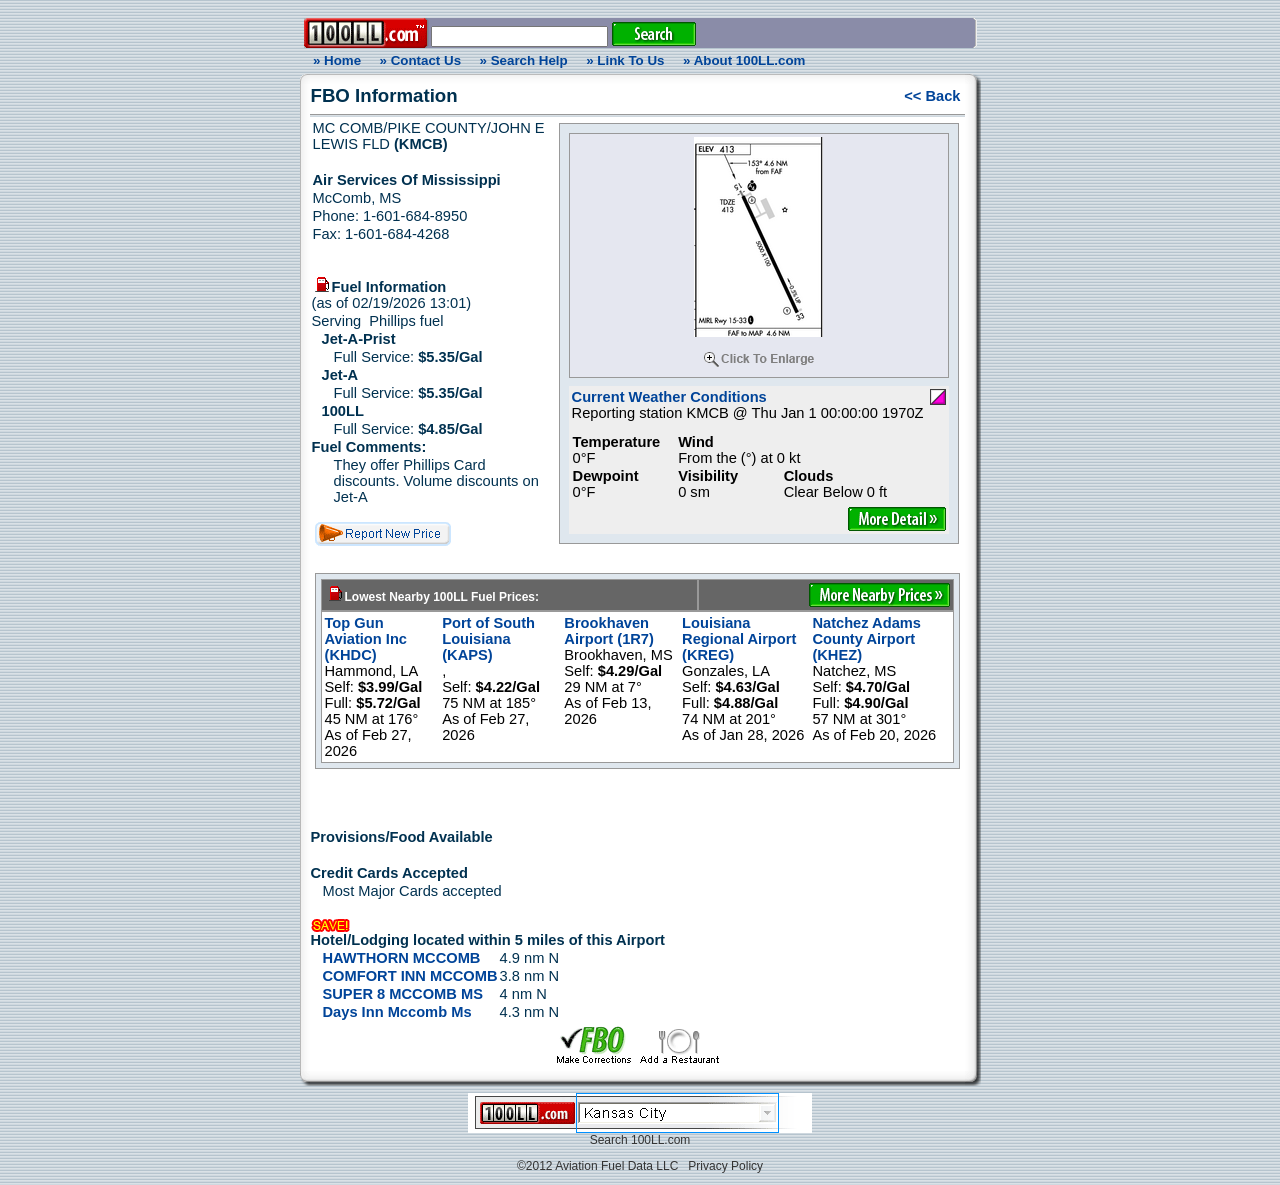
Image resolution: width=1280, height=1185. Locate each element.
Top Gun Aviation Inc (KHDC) (366, 639)
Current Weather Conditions (669, 397)
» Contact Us (420, 60)
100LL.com (660, 1140)
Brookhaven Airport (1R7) (609, 631)
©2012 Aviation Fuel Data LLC (597, 1166)
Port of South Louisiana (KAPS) (488, 639)
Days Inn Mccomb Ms (397, 1012)
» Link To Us (625, 60)
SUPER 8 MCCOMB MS (403, 994)
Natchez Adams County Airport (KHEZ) (866, 639)
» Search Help (524, 60)
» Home (334, 60)
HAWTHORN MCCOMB (402, 958)
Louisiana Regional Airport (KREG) (739, 639)
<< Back (932, 96)
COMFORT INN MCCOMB (410, 976)
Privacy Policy (725, 1166)
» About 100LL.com (744, 60)
